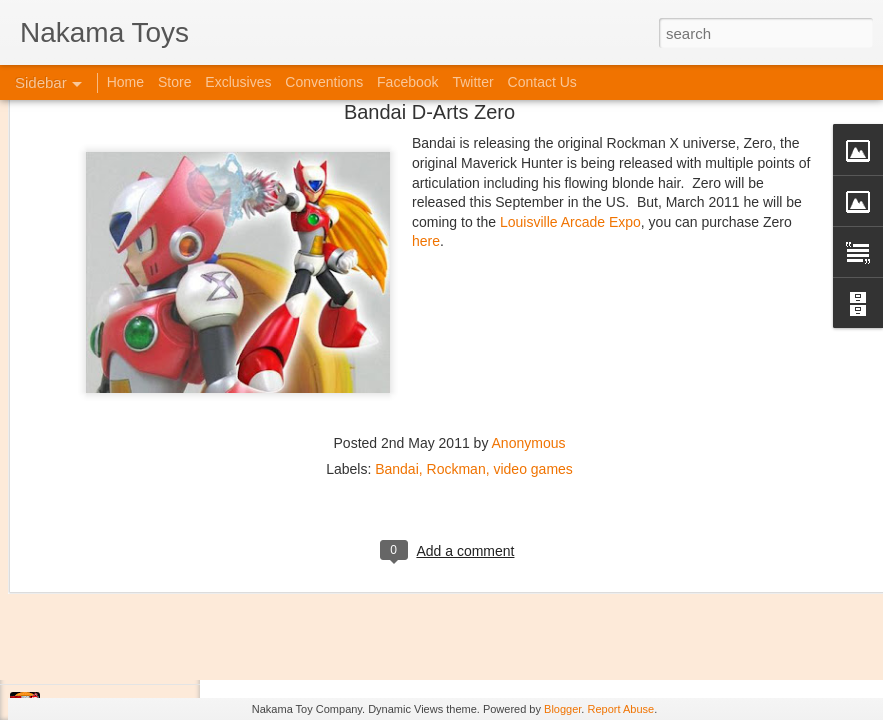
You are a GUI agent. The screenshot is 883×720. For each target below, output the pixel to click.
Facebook (407, 82)
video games (532, 293)
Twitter (472, 82)
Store (174, 82)
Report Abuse (620, 709)
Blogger (562, 709)
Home (125, 82)
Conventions (324, 82)
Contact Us (542, 82)
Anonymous (529, 267)
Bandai (397, 293)
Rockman (456, 293)
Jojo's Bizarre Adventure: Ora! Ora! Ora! (155, 662)
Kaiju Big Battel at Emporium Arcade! (147, 617)
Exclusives (238, 82)
